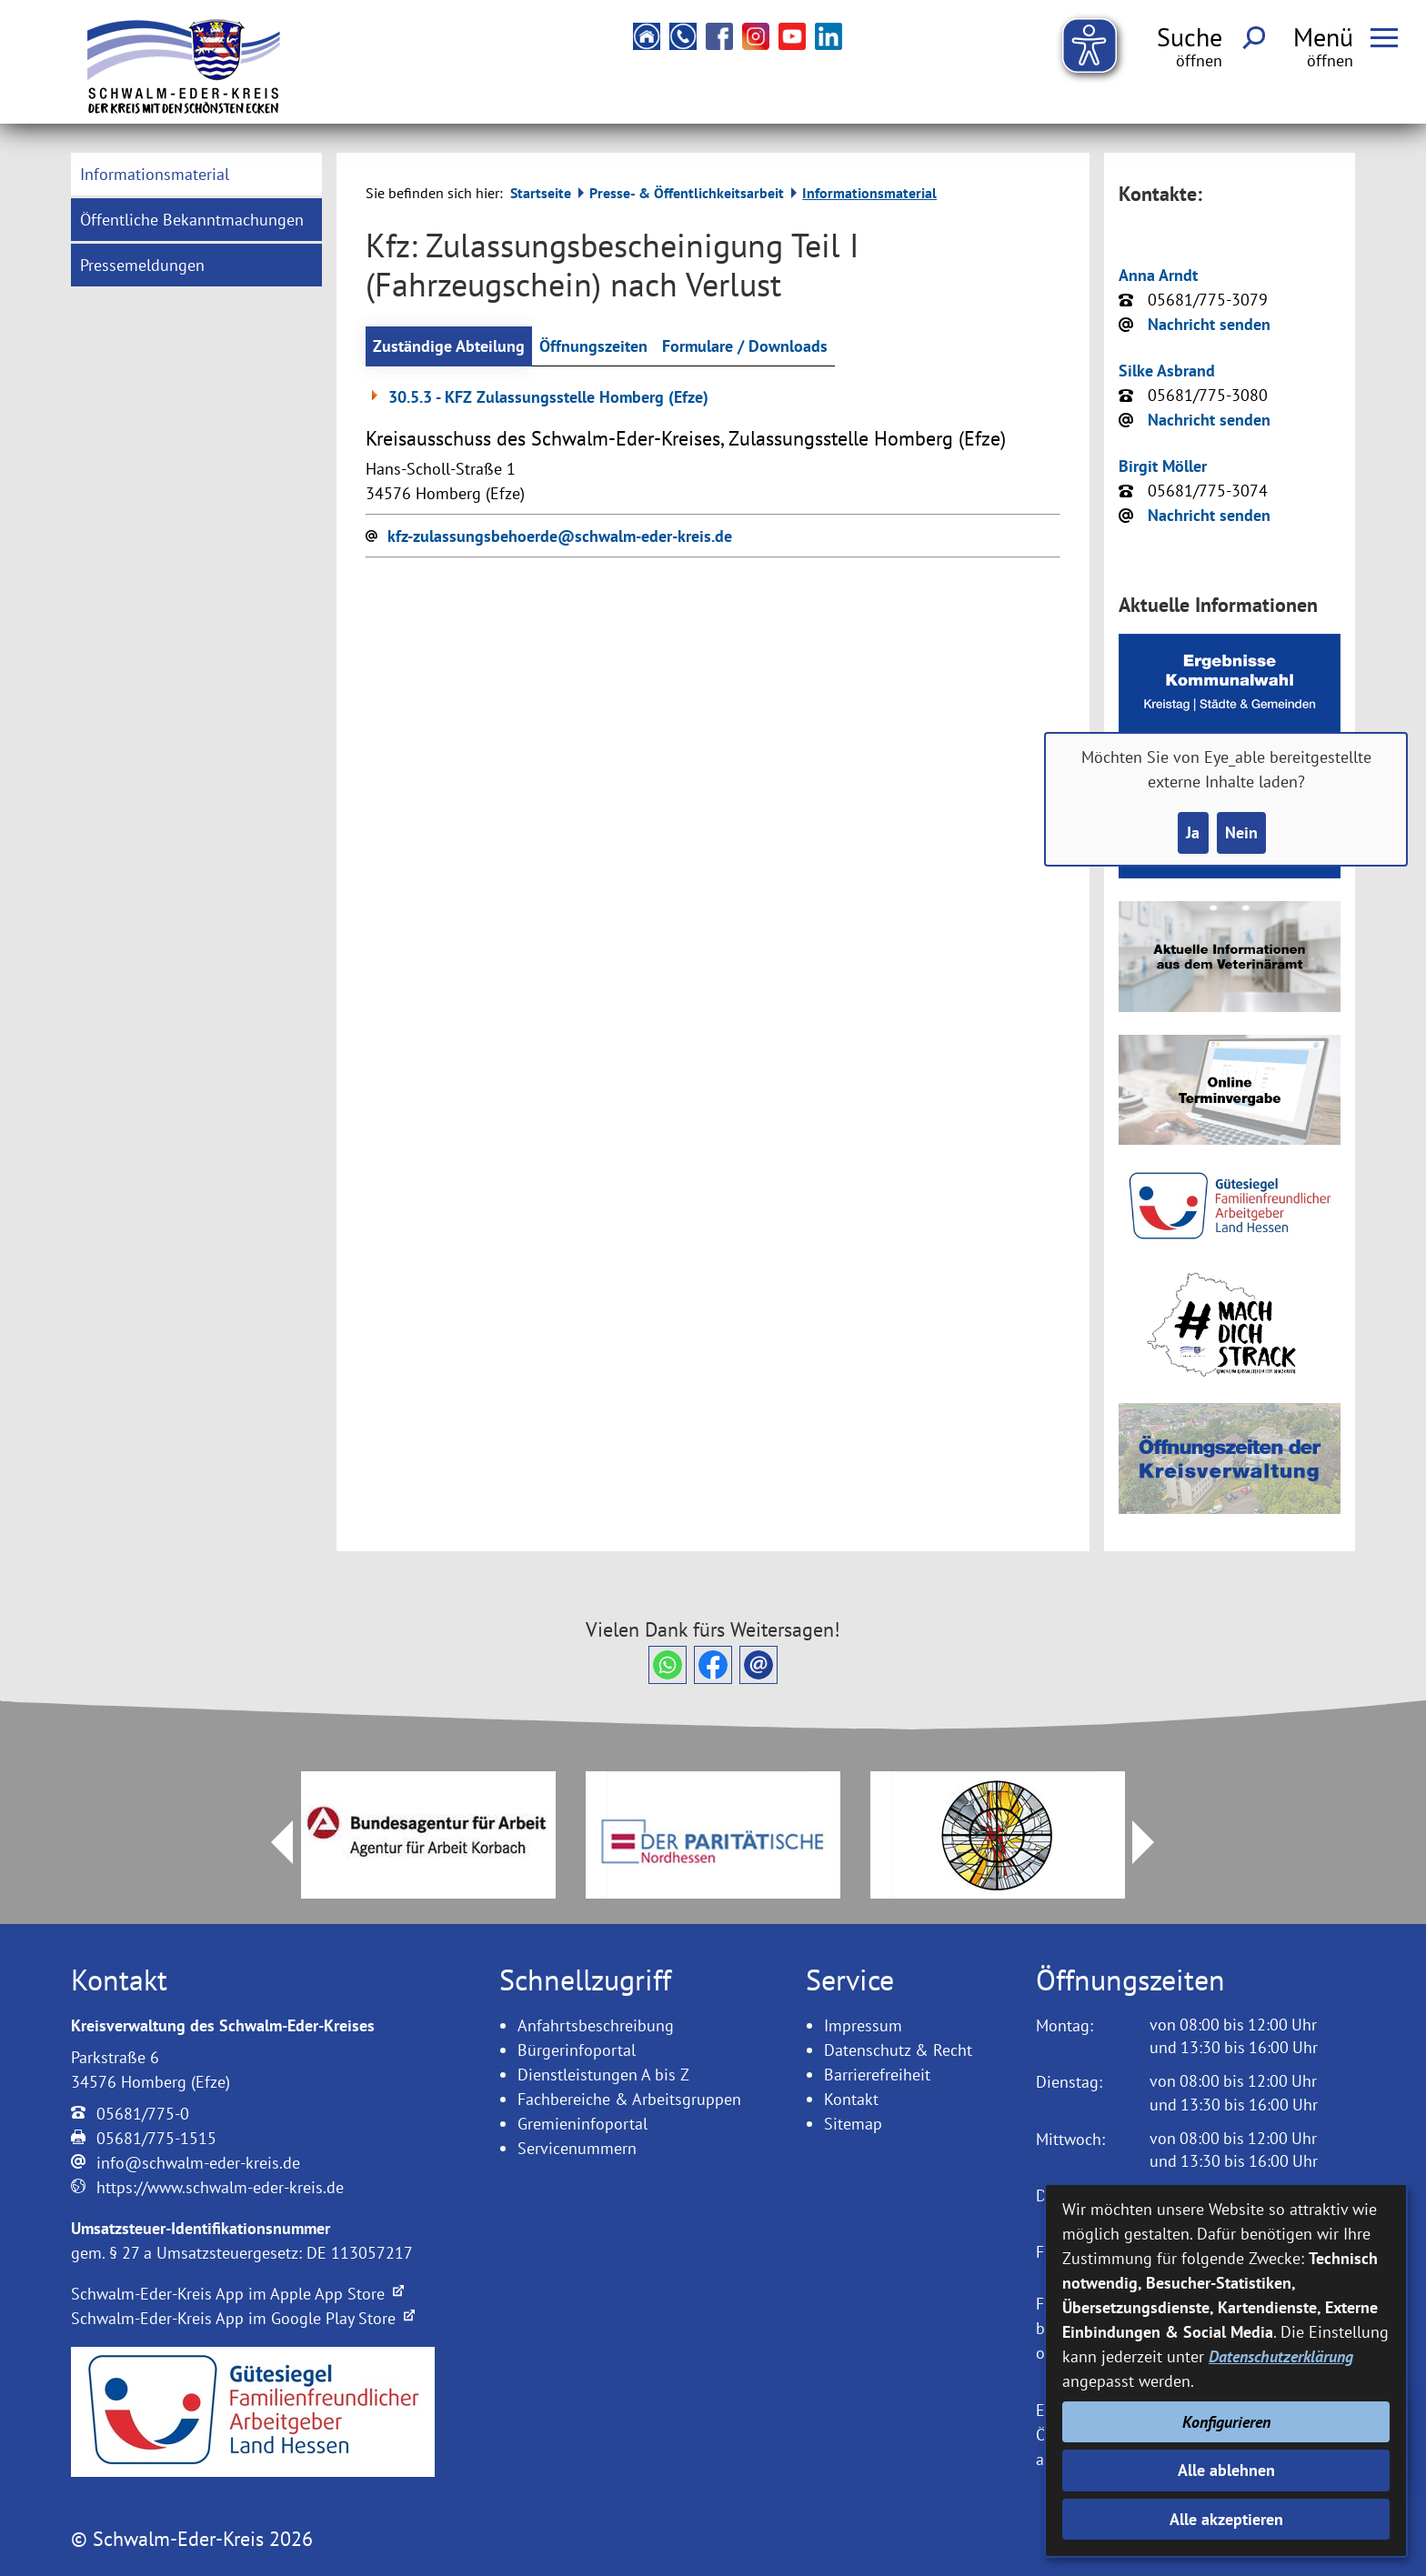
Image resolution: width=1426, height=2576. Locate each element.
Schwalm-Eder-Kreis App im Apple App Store (237, 2293)
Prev (271, 1842)
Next (1154, 1842)
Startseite (540, 193)
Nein (1241, 832)
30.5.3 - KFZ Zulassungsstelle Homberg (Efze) (537, 396)
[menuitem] (196, 174)
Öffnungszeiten (593, 346)
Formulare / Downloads (745, 346)
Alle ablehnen (1226, 2470)
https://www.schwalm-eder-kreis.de (220, 2187)
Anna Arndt (1158, 275)
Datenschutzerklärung (1281, 2356)
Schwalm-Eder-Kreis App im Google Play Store (243, 2318)
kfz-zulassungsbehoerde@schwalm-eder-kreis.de (559, 536)
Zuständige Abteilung (449, 346)
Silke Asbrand (1167, 370)
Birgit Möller (1163, 466)
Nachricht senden (1209, 324)
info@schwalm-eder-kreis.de (198, 2162)
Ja (1193, 832)
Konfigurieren (1226, 2421)
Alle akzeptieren (1226, 2519)
